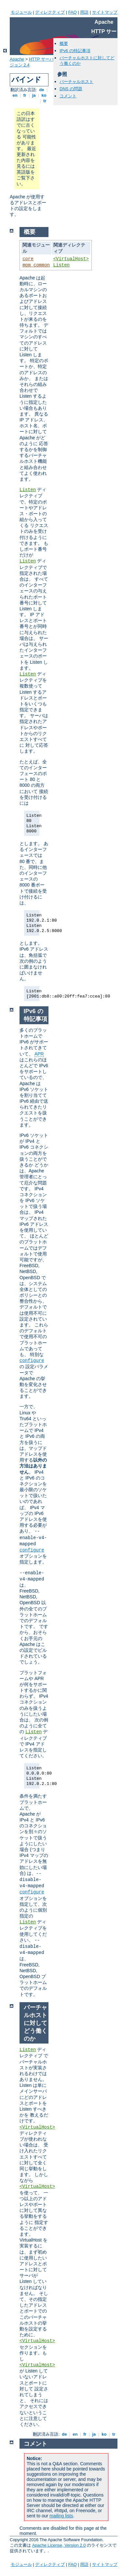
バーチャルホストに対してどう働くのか (35, 2023)
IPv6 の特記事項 (75, 50)
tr (45, 100)
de (41, 89)
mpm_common (36, 265)
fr (25, 95)
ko (43, 95)
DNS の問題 (71, 88)
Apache (17, 59)
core (28, 259)
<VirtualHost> (71, 259)
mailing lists (61, 2515)
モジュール (21, 12)
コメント (68, 95)
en (15, 95)
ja (34, 95)
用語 (84, 12)
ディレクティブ (50, 12)
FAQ (72, 12)
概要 (64, 43)
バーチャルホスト (76, 81)
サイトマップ (104, 12)
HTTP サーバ (41, 59)
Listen (61, 265)
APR (39, 1053)
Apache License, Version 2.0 (59, 2545)
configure (32, 1360)
